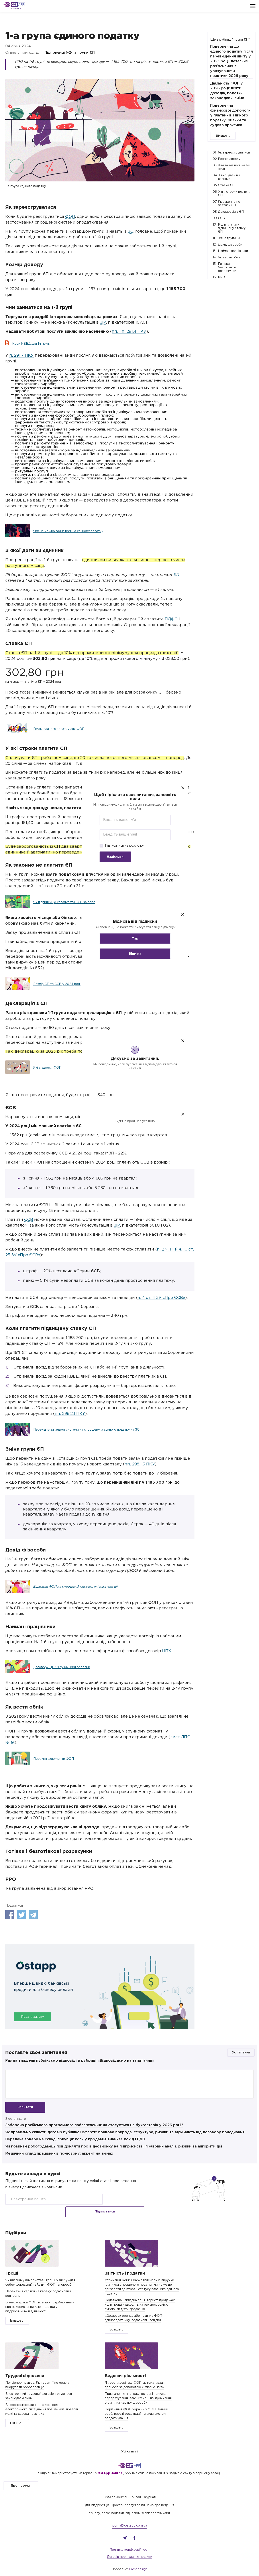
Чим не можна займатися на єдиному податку (68, 531)
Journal (17, 9)
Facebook (9, 1914)
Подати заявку (32, 2017)
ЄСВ (221, 218)
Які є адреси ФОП (47, 1067)
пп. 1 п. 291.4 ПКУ (129, 331)
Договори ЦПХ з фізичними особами (61, 1667)
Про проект (21, 2477)
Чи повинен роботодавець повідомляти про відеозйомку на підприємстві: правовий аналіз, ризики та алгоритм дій (113, 2148)
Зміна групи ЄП (229, 238)
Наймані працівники (233, 251)
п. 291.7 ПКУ (21, 355)
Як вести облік (229, 257)
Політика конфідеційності (129, 2541)
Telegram (33, 1914)
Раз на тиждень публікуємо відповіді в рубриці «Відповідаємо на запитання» (79, 2060)
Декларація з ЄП (231, 211)
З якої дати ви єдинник (229, 177)
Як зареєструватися (234, 152)
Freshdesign (138, 2561)
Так (129, 938)
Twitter (21, 1914)
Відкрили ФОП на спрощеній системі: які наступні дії (75, 1586)
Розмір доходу (229, 159)
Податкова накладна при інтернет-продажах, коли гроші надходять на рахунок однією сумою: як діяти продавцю (140, 2296)
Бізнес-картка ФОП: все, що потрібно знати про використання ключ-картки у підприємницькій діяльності (39, 2298)
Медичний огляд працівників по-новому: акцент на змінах (59, 2155)
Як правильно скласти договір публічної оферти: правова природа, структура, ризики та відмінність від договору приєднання (125, 2134)
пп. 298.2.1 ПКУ (70, 1414)
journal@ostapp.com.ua (129, 2517)
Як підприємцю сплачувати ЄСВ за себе (64, 902)
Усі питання (241, 2052)
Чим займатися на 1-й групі (234, 167)
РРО (221, 277)
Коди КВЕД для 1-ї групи (31, 343)
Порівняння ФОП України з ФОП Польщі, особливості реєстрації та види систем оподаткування (136, 2405)
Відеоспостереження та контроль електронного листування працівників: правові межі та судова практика (41, 2401)
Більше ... (223, 135)
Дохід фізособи (230, 244)
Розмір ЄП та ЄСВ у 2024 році (56, 984)
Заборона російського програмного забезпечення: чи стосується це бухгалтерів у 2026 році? (94, 2127)
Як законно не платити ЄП (229, 204)
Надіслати (109, 856)
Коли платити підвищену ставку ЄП (231, 228)
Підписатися (126, 2201)
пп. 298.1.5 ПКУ (140, 1464)
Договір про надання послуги (129, 2548)
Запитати (25, 2107)
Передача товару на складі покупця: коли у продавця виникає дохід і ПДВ (75, 2141)
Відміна (129, 953)
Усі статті (129, 2443)
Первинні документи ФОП (53, 1759)
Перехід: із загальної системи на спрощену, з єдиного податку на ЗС (86, 1429)
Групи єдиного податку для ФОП (58, 729)
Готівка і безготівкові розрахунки (227, 267)
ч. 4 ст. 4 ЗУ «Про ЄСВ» (161, 1298)
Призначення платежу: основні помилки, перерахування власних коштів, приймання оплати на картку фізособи (138, 2390)
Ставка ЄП (226, 185)
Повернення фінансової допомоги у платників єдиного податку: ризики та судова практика (230, 115)
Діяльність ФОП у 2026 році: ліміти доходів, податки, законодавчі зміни (227, 91)
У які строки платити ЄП (234, 194)
